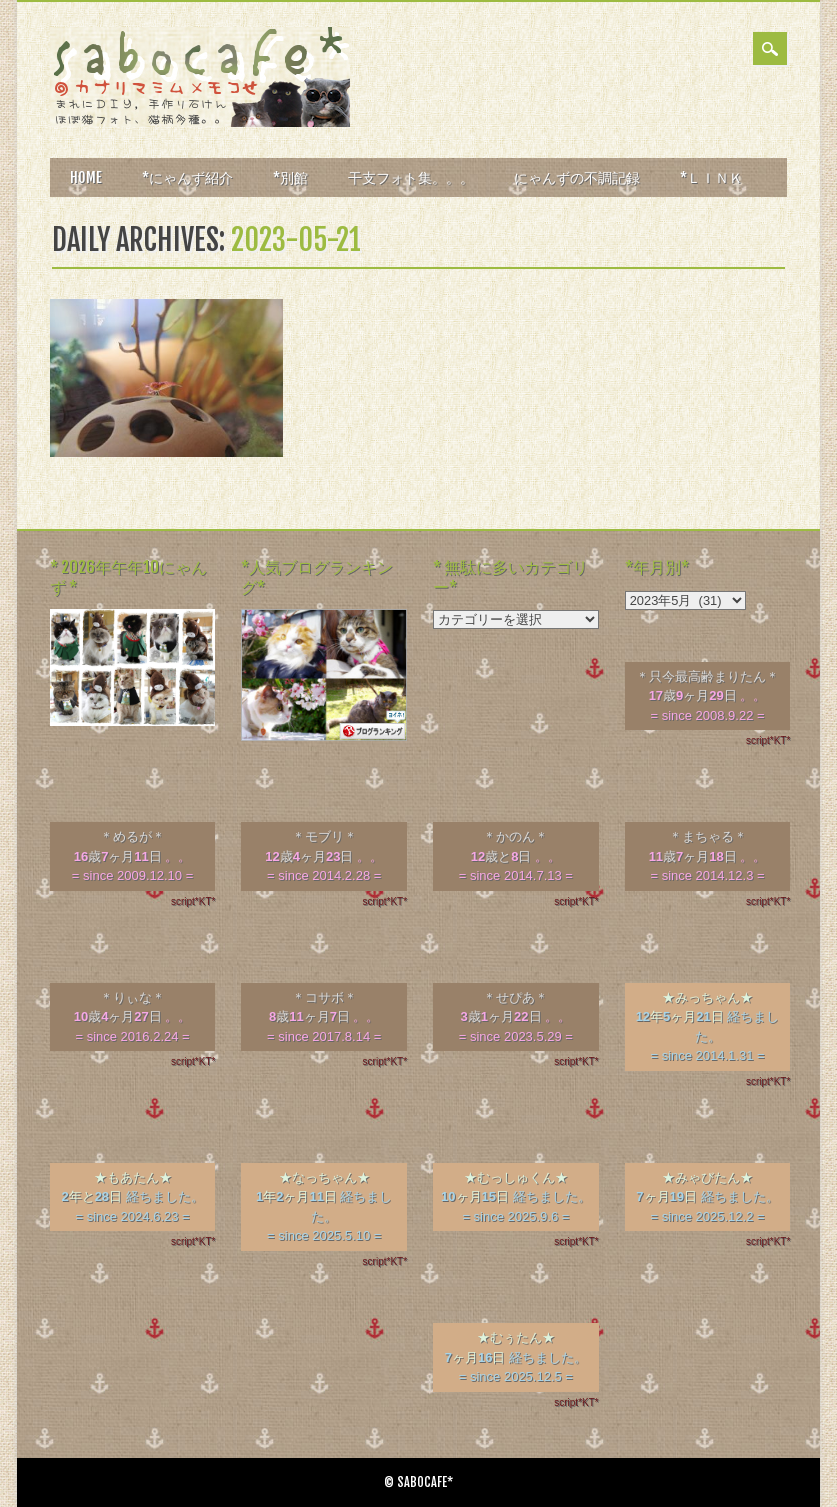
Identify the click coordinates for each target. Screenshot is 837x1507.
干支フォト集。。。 (411, 177)
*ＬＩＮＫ (711, 177)
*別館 (290, 177)
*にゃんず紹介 (187, 177)
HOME (86, 177)
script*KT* (768, 740)
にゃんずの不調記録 (577, 177)
